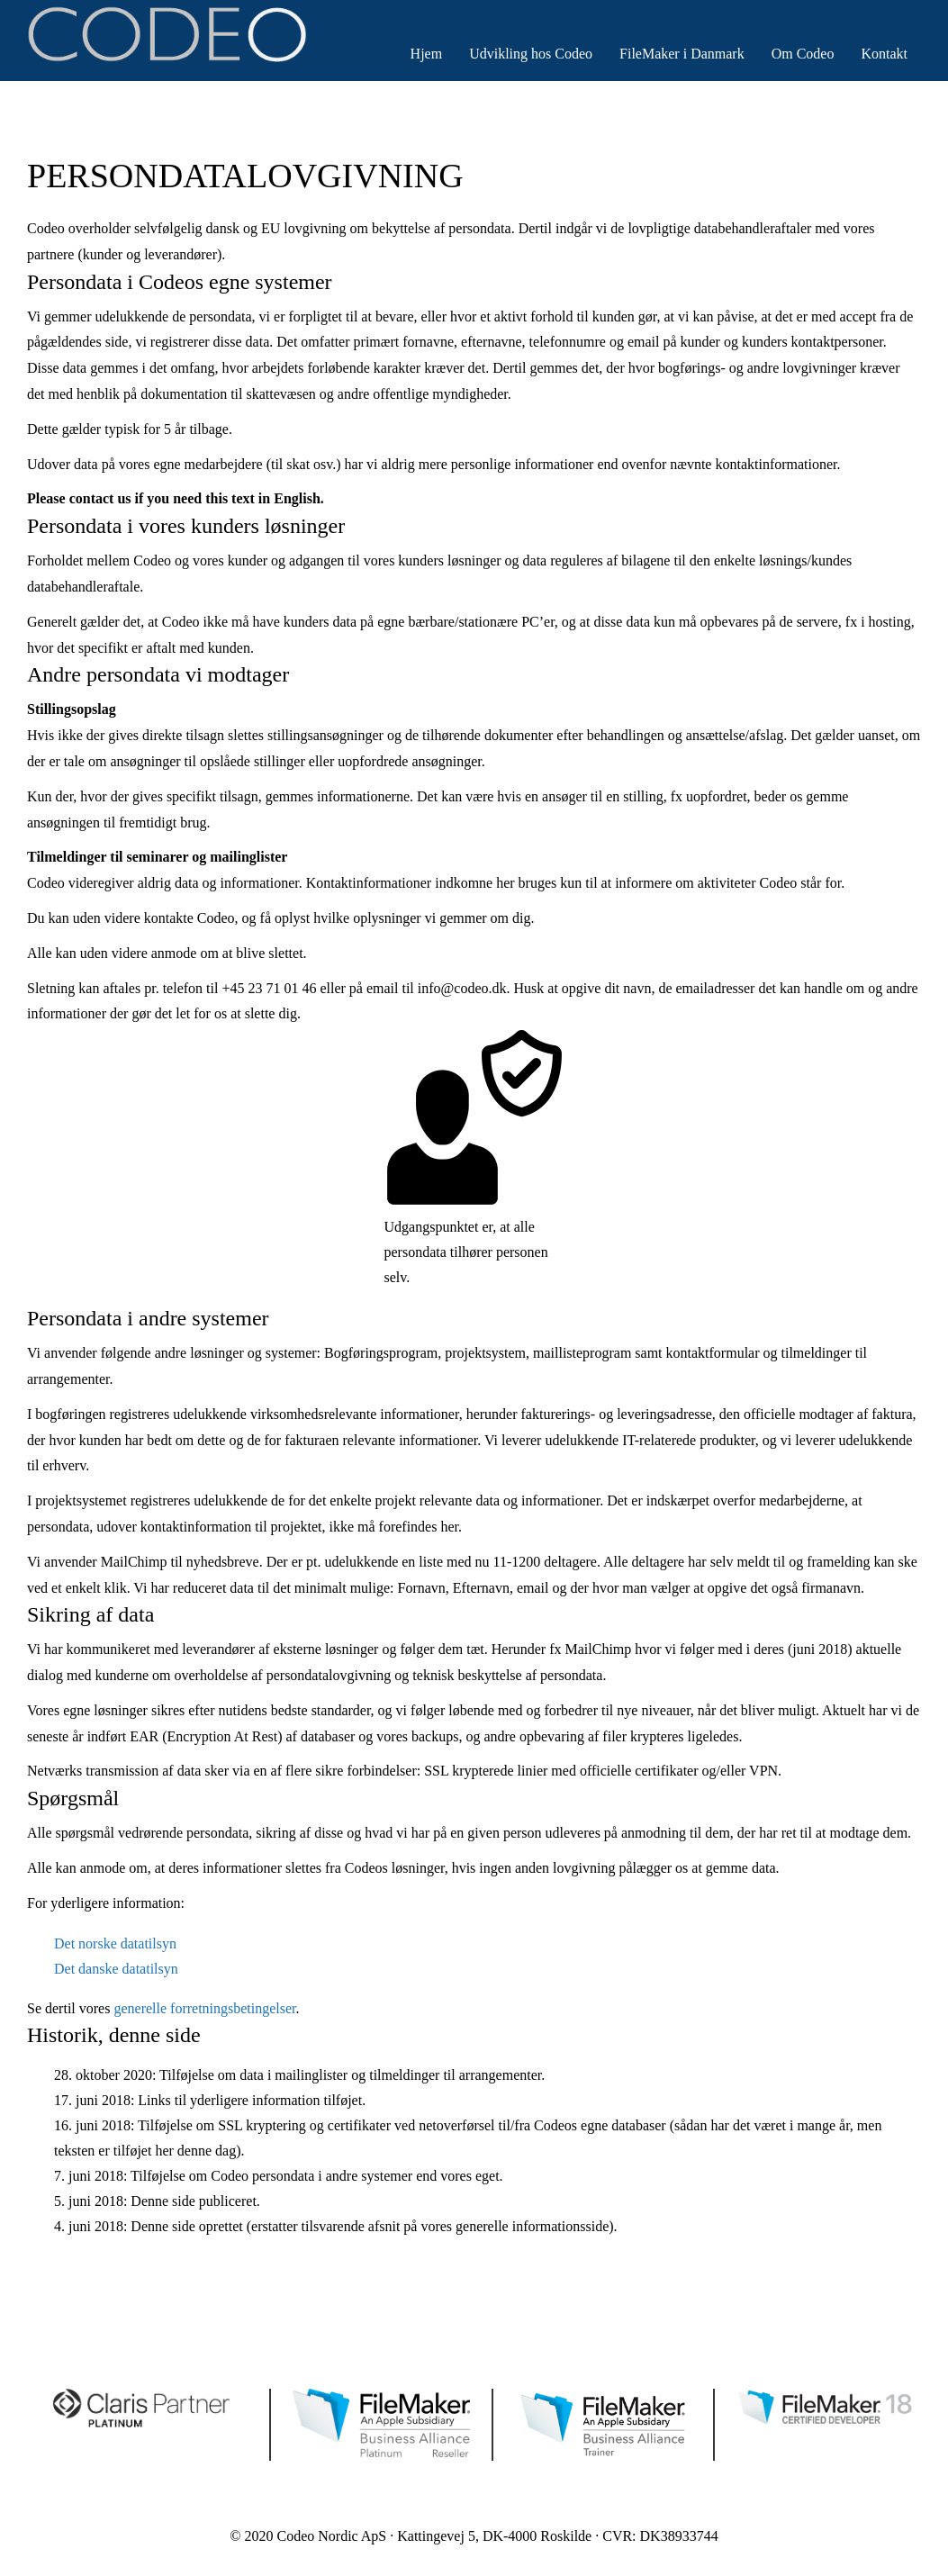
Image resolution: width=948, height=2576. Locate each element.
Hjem (427, 53)
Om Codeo (803, 53)
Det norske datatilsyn (115, 1943)
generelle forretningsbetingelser (204, 2008)
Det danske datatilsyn (116, 1968)
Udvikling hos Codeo (530, 53)
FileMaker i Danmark (682, 53)
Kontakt (884, 53)
